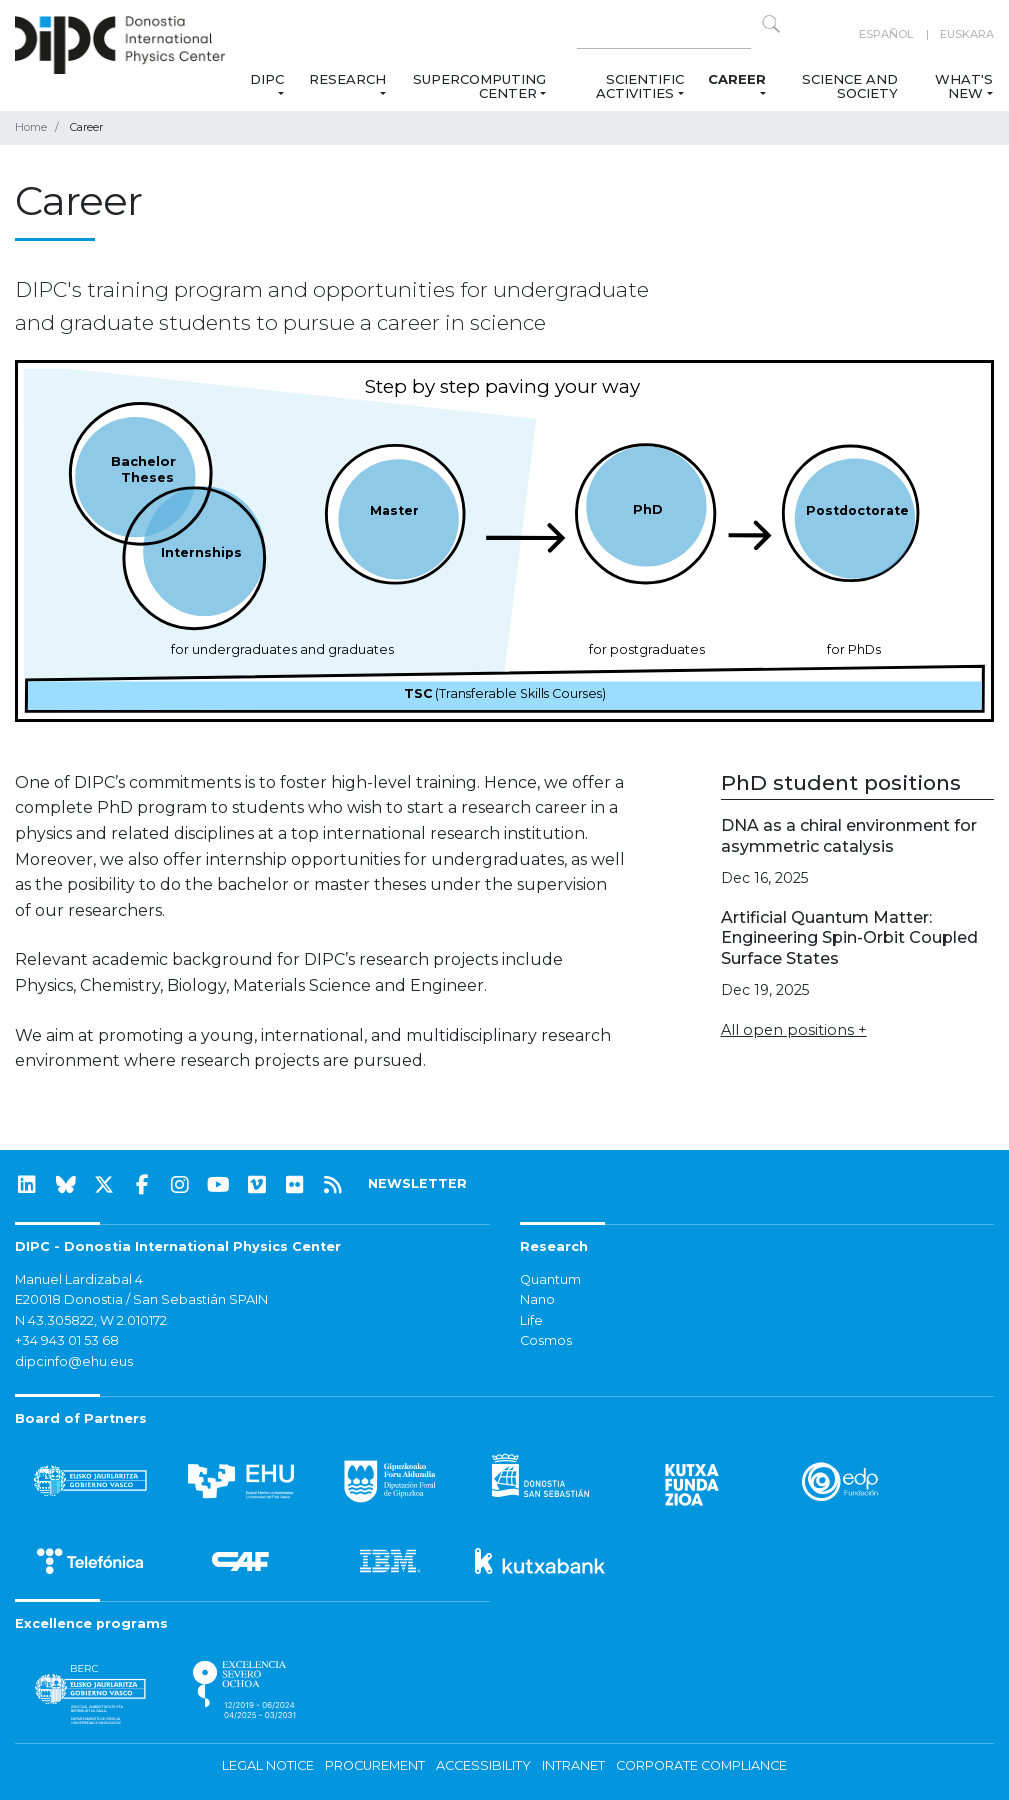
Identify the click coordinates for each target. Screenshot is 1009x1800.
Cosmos (546, 1340)
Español (886, 34)
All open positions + (794, 1030)
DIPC (267, 79)
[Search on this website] (664, 34)
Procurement (375, 1765)
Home (31, 127)
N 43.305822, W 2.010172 (91, 1320)
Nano (537, 1299)
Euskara (967, 34)
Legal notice (268, 1765)
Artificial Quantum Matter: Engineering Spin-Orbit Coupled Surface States (849, 938)
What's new (964, 86)
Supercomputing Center (479, 86)
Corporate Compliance (701, 1765)
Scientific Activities (639, 86)
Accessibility (483, 1765)
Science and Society (850, 86)
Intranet (573, 1765)
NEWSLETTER (417, 1183)
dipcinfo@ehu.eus (74, 1361)
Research (347, 79)
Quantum (550, 1279)
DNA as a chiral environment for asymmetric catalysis (849, 836)
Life (531, 1320)
